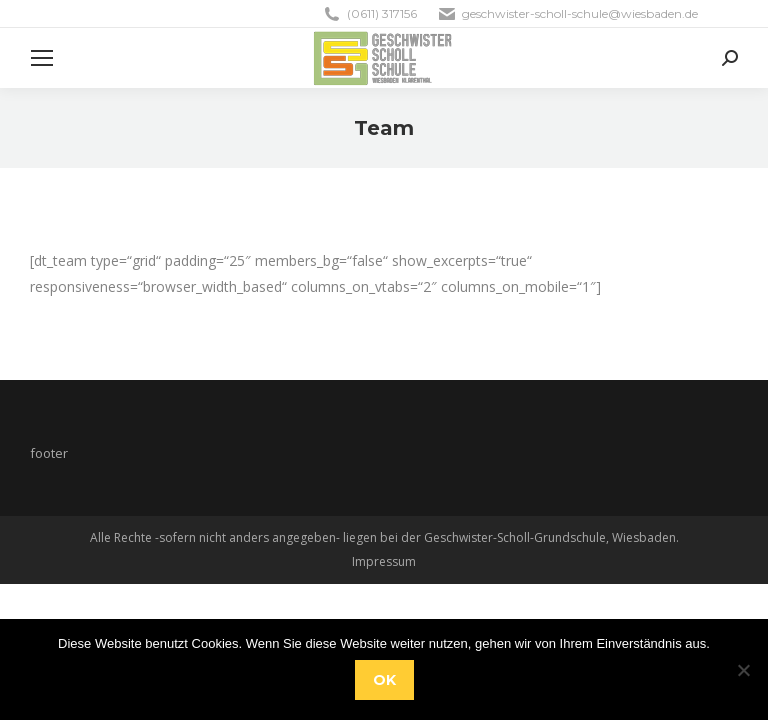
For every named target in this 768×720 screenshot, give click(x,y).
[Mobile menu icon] (42, 58)
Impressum (384, 561)
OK (384, 680)
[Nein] (743, 670)
